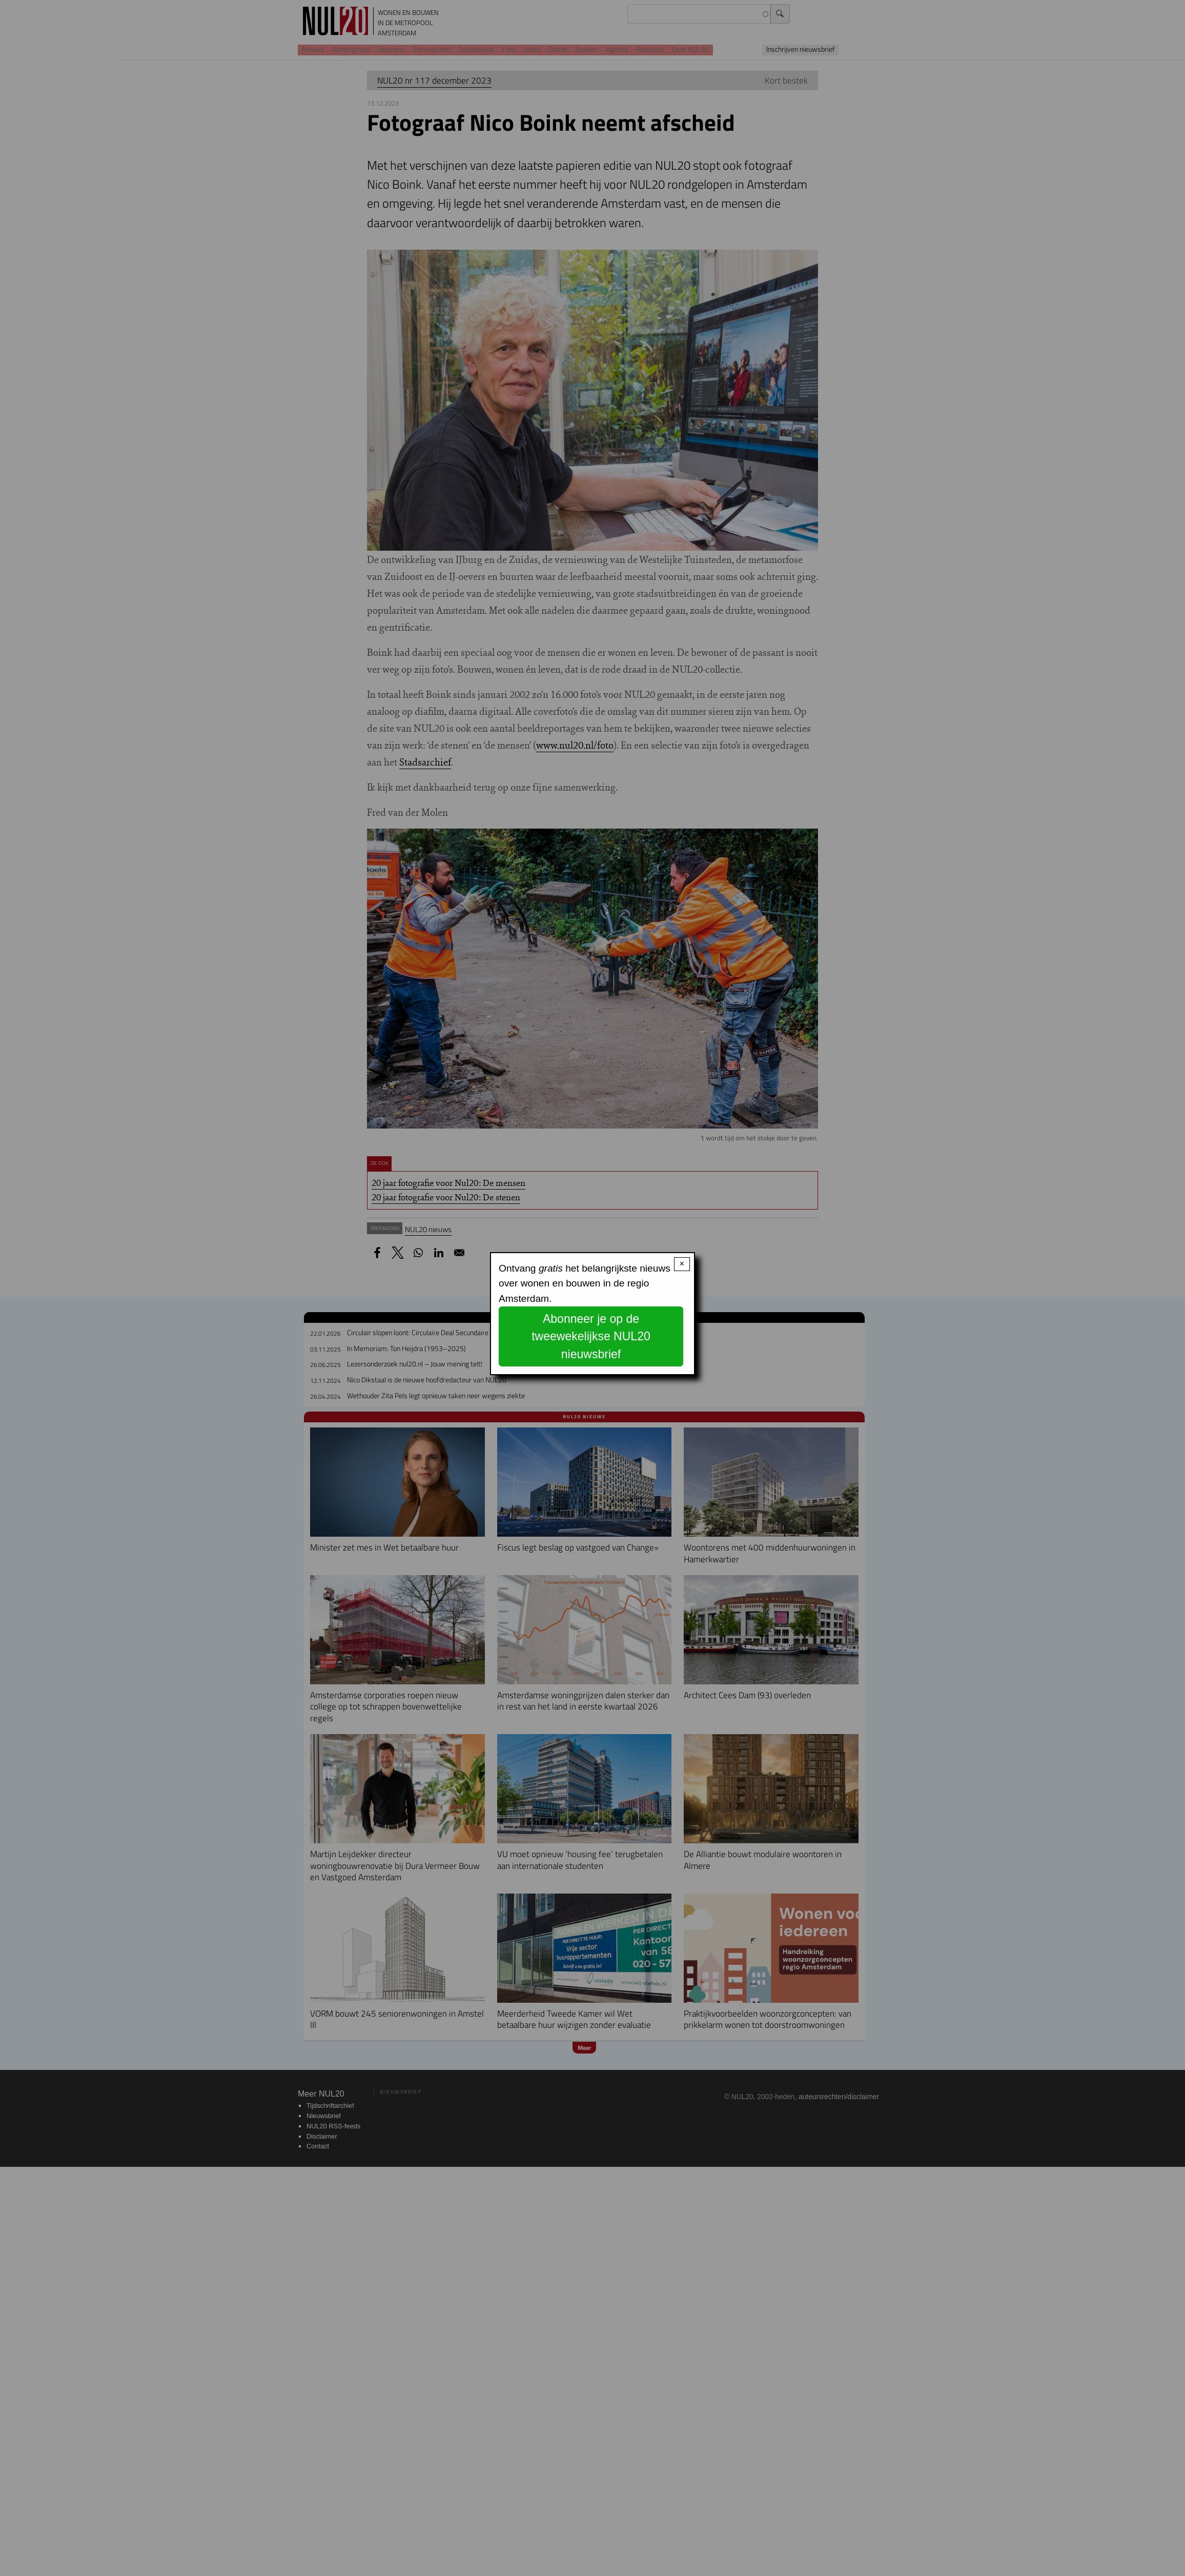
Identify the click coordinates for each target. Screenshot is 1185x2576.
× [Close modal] (682, 1263)
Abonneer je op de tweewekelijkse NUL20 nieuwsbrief (591, 1336)
